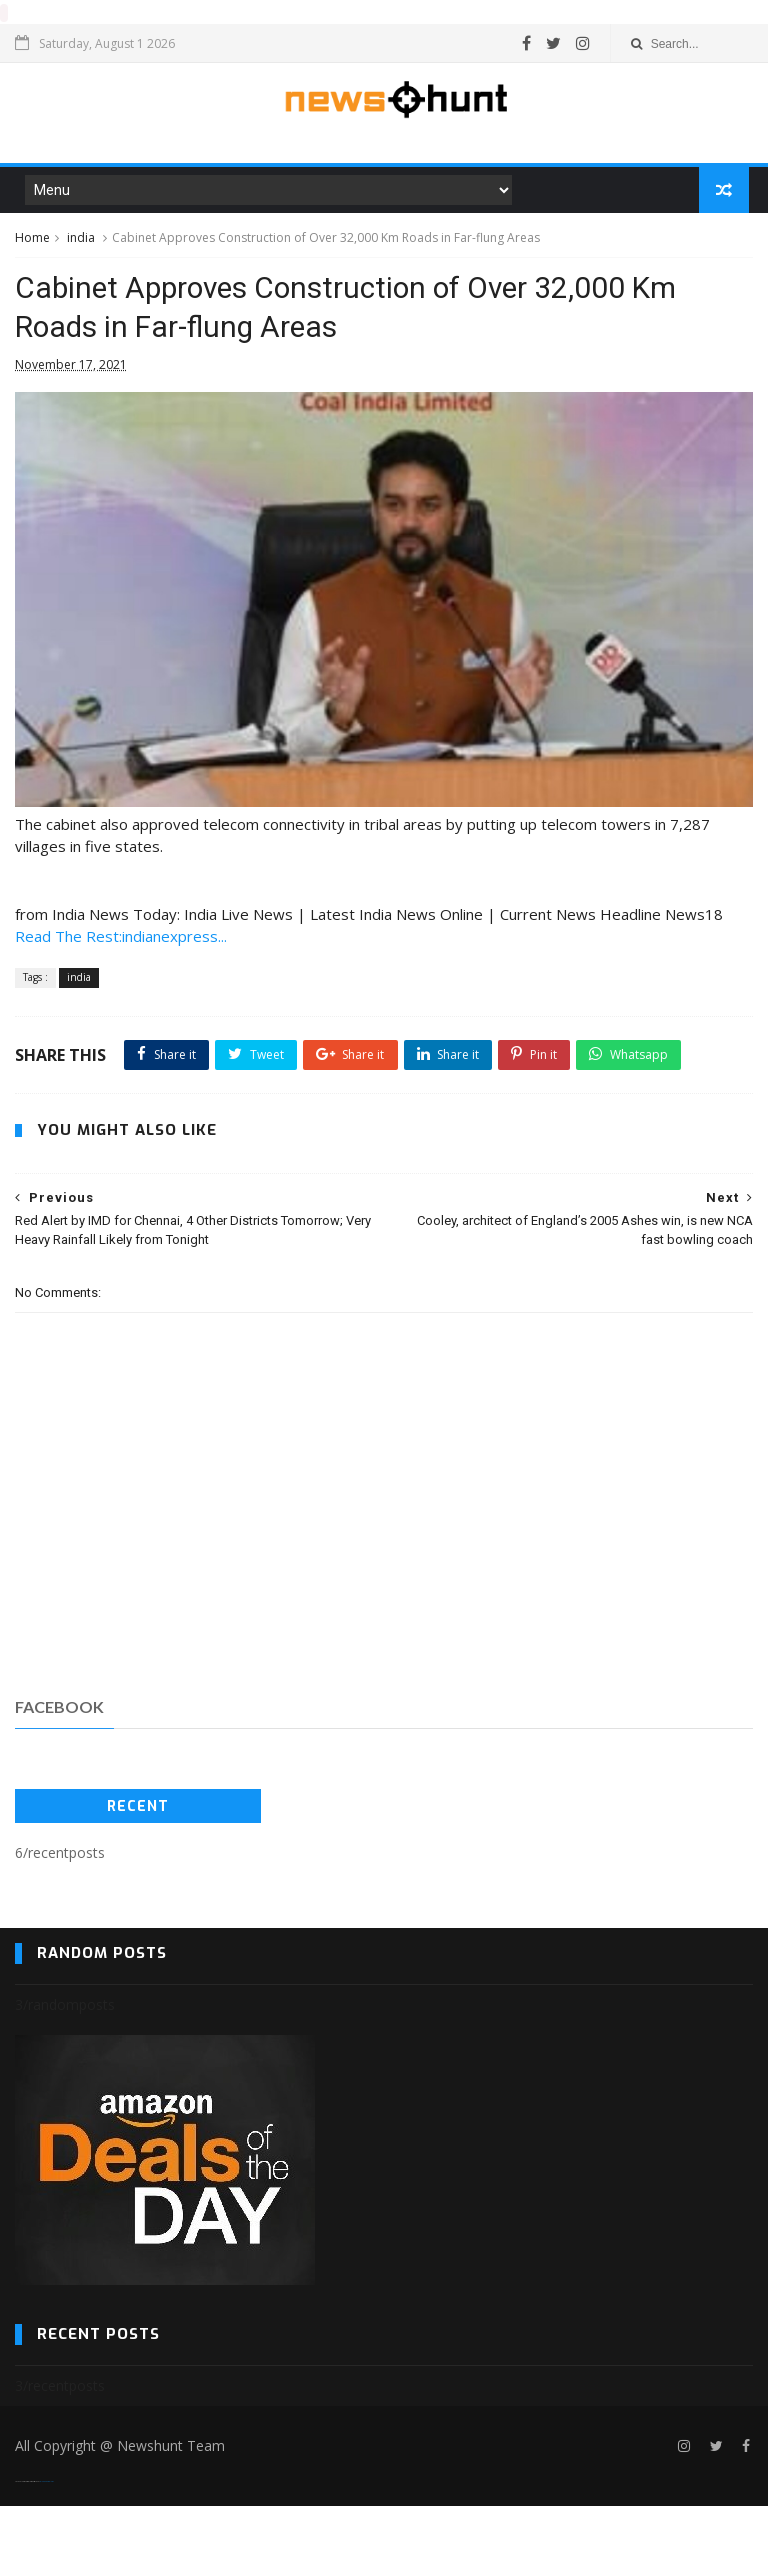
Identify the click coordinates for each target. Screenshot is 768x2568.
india (81, 241)
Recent (138, 1869)
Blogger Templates (46, 2543)
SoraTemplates (27, 2543)
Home (32, 241)
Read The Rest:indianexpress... (121, 952)
